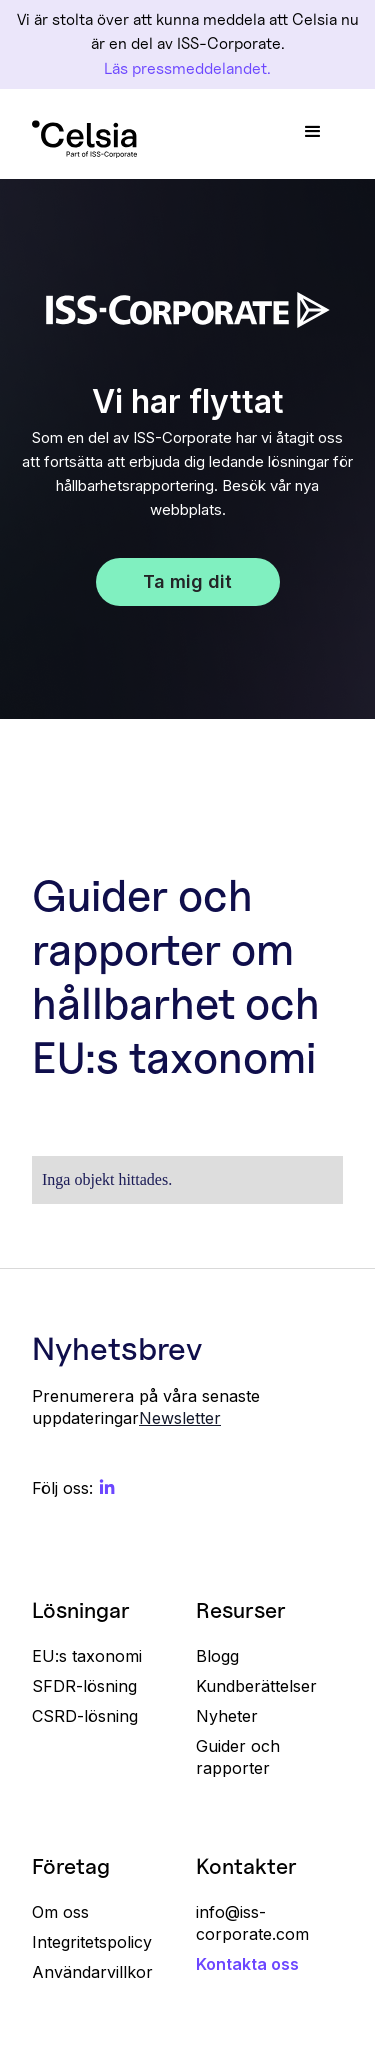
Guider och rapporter (238, 1757)
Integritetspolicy (92, 1942)
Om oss (60, 1912)
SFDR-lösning (84, 1686)
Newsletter (180, 1418)
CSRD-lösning (85, 1716)
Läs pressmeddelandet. (187, 68)
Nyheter (227, 1716)
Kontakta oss (247, 1964)
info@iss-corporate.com (252, 1923)
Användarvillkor (92, 1972)
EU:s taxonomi (87, 1656)
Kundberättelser (256, 1686)
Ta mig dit (187, 581)
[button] (313, 132)
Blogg (217, 1656)
